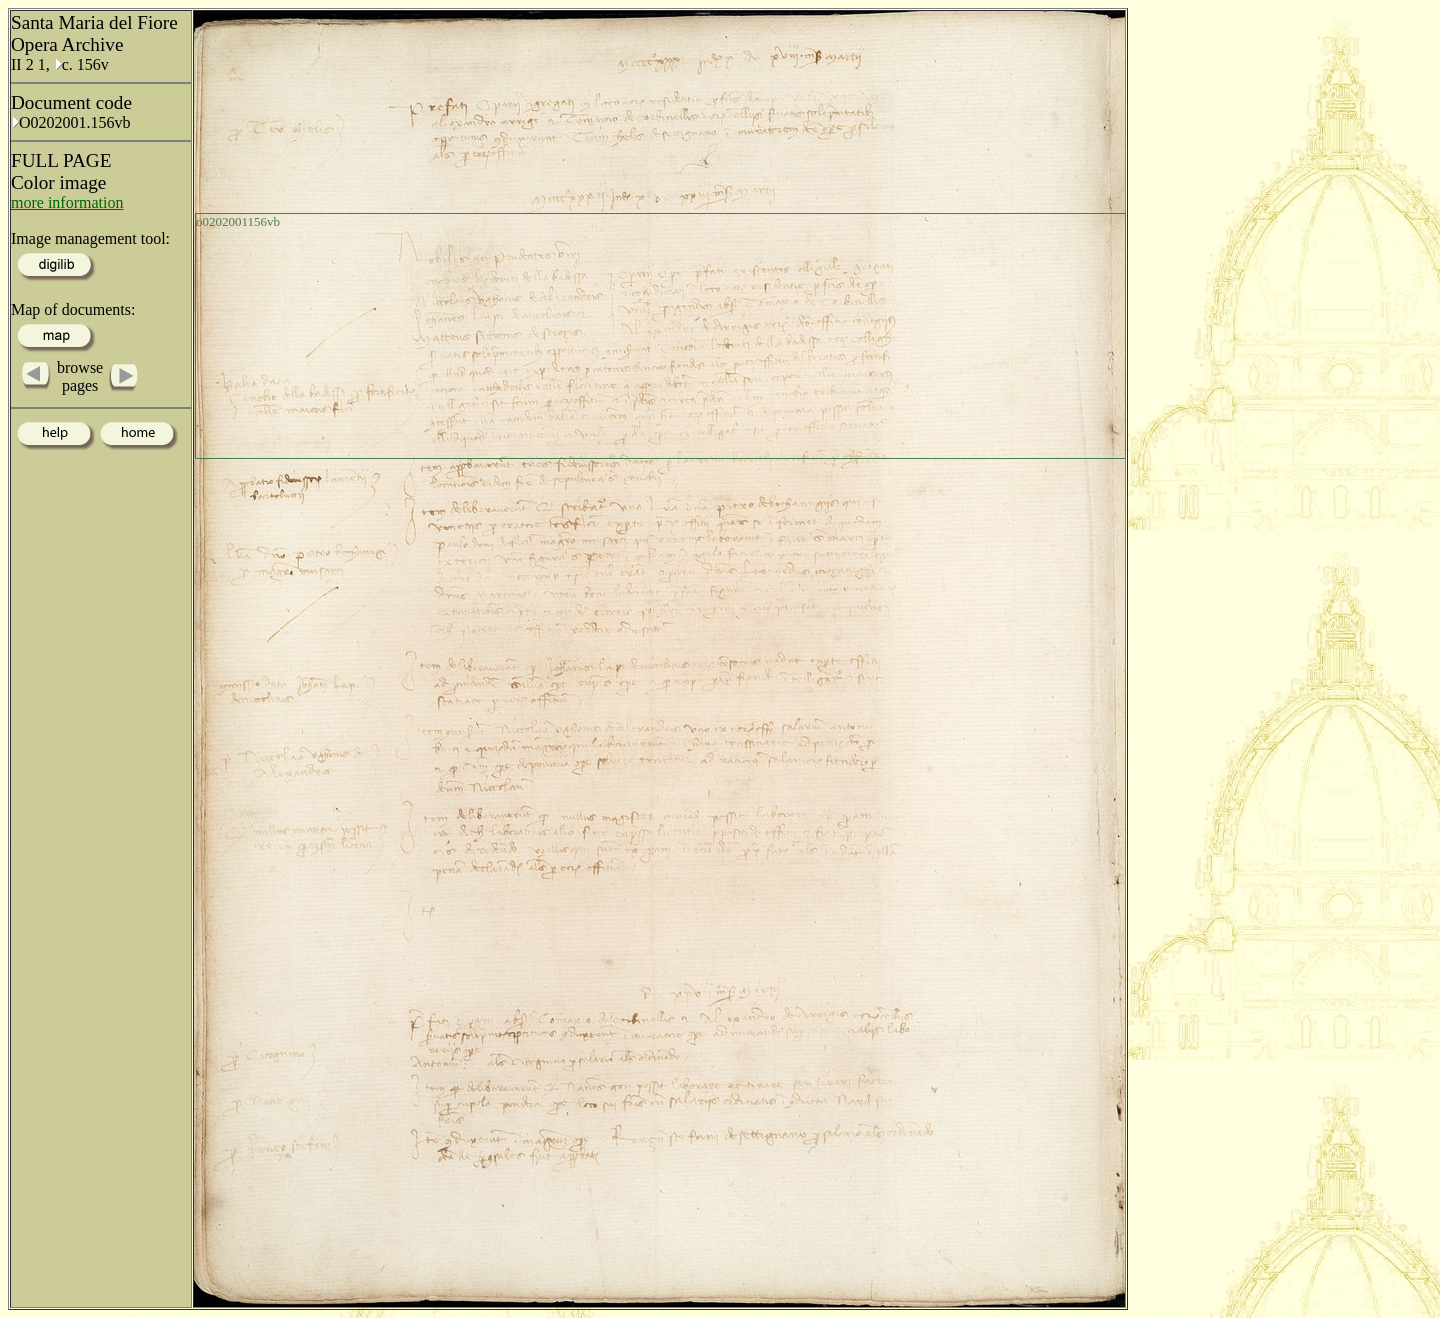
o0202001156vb (238, 221)
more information (67, 202)
